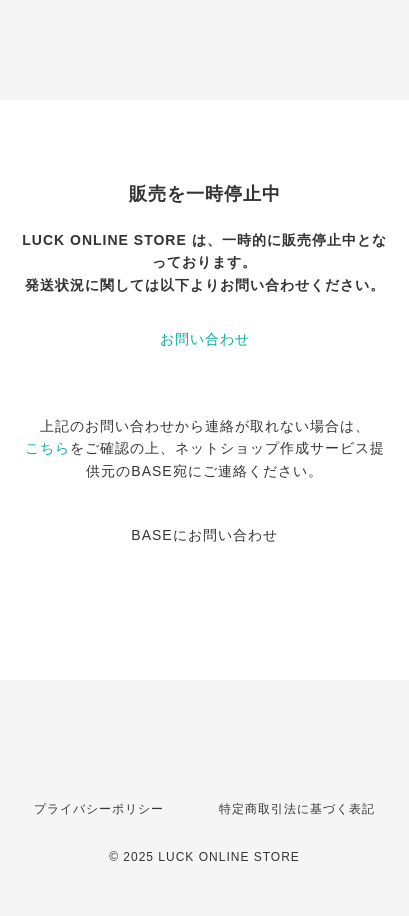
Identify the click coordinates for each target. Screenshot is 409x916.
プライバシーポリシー (99, 809)
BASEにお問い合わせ (204, 535)
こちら (47, 448)
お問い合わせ (205, 339)
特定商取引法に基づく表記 (297, 809)
